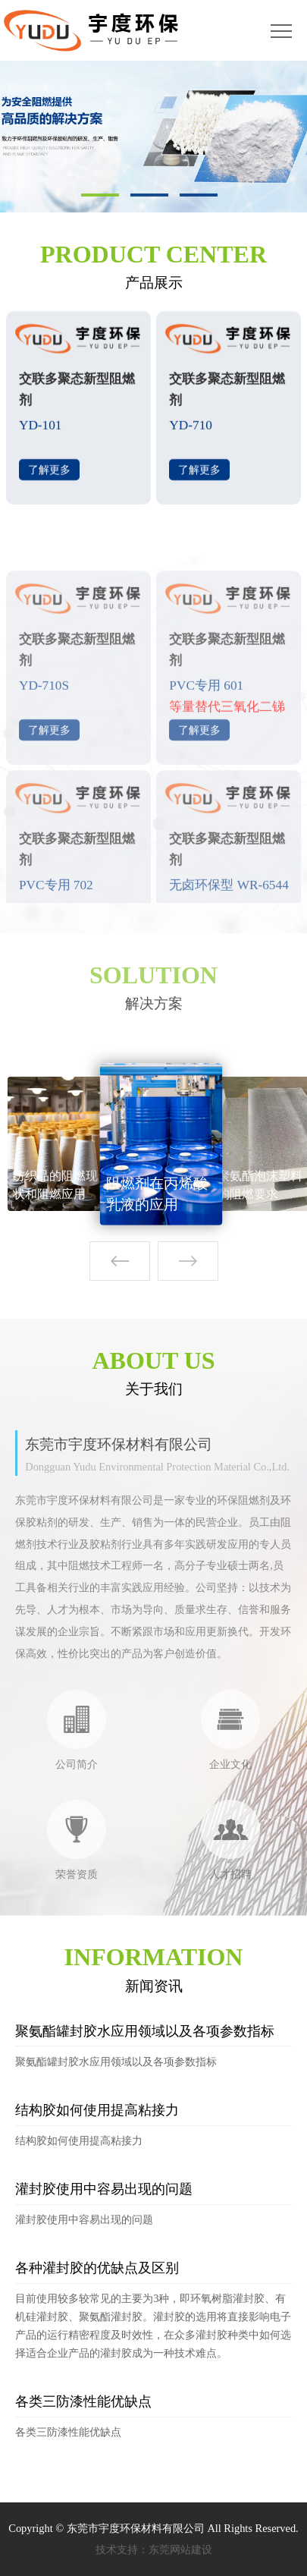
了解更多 (49, 476)
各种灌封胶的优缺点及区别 (97, 2268)
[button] (188, 1261)
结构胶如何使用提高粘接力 (97, 2110)
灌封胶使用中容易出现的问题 (104, 2189)
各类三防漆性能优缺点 (83, 2401)
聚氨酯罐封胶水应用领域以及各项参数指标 (144, 2031)
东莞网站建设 (180, 2549)
